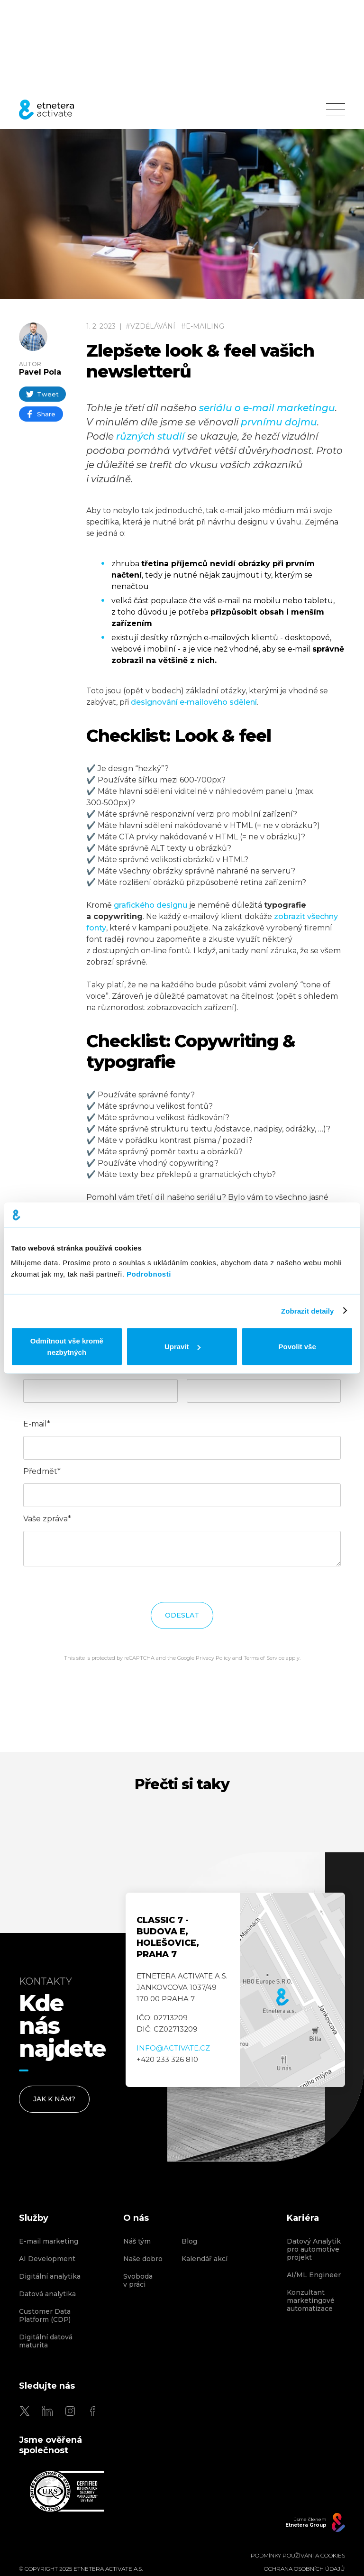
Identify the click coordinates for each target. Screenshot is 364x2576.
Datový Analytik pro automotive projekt (314, 2249)
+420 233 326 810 (167, 2059)
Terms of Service (264, 1658)
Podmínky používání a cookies (298, 2555)
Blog (189, 2241)
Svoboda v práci (138, 2280)
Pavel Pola (40, 372)
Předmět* (42, 1471)
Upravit (182, 1347)
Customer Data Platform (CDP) (45, 2316)
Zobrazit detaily (307, 1310)
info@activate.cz (173, 2047)
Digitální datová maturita (46, 2341)
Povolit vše (297, 1347)
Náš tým (137, 2241)
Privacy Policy (213, 1658)
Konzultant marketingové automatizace (311, 2301)
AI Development (47, 2259)
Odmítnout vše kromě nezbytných (66, 1346)
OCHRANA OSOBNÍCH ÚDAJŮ (304, 2569)
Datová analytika (47, 2294)
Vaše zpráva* (47, 1518)
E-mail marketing (48, 2241)
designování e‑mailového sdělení (194, 702)
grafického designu (150, 905)
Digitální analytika (50, 2276)
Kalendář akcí (205, 2259)
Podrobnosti (149, 1274)
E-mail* (36, 1423)
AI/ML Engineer (314, 2275)
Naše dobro (143, 2259)
